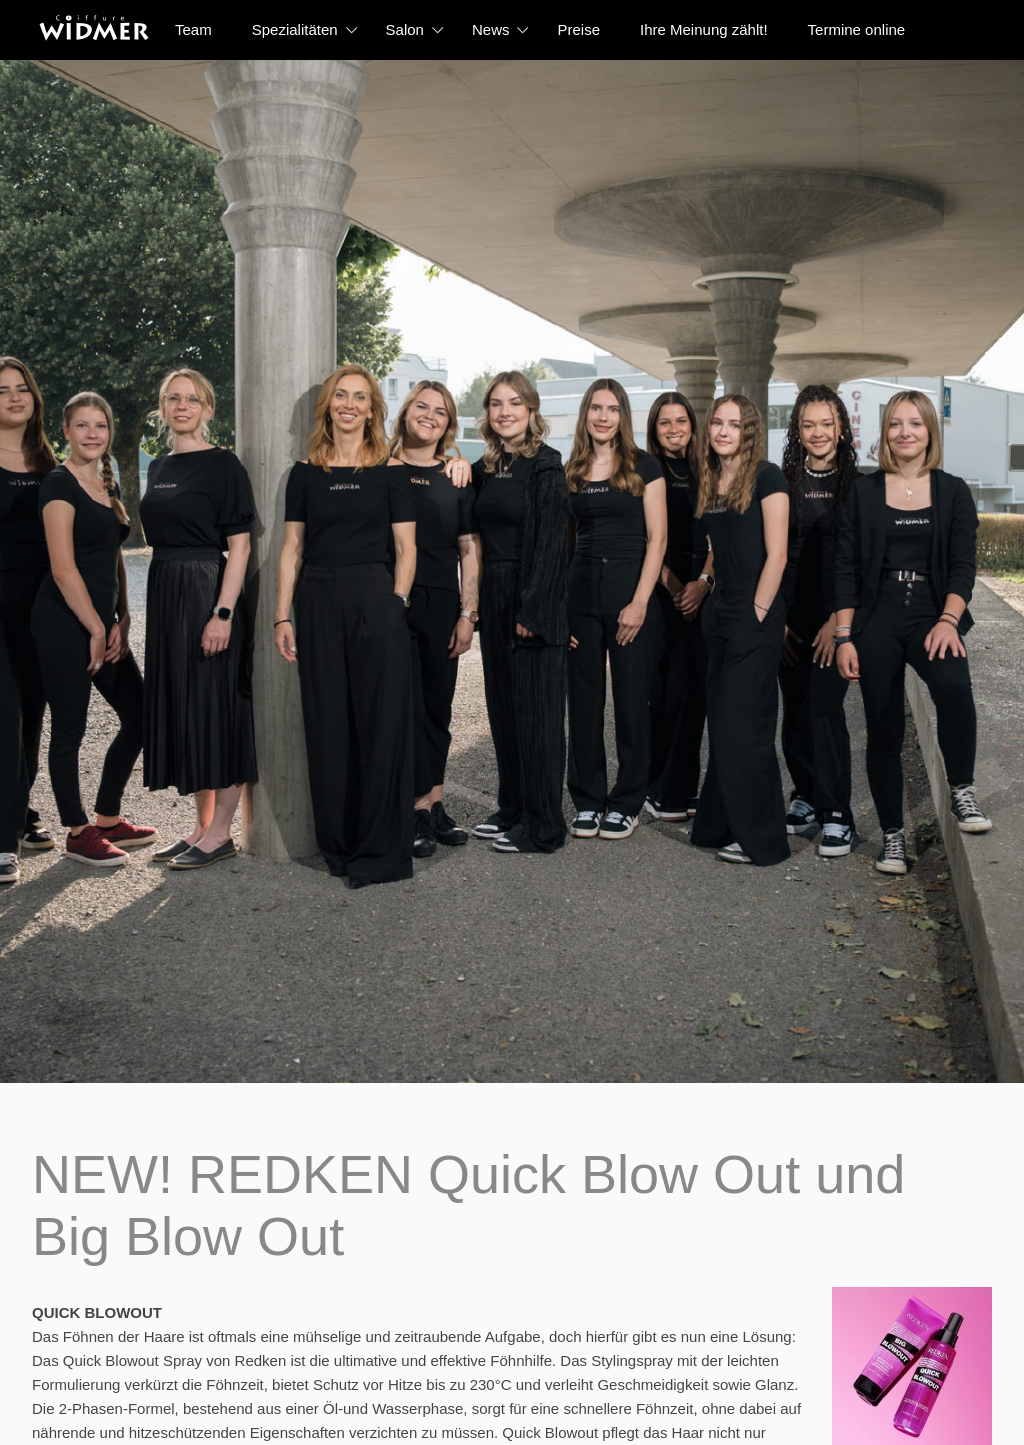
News (491, 29)
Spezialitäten (295, 29)
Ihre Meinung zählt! (704, 29)
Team (193, 29)
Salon (405, 29)
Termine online (857, 29)
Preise (578, 29)
